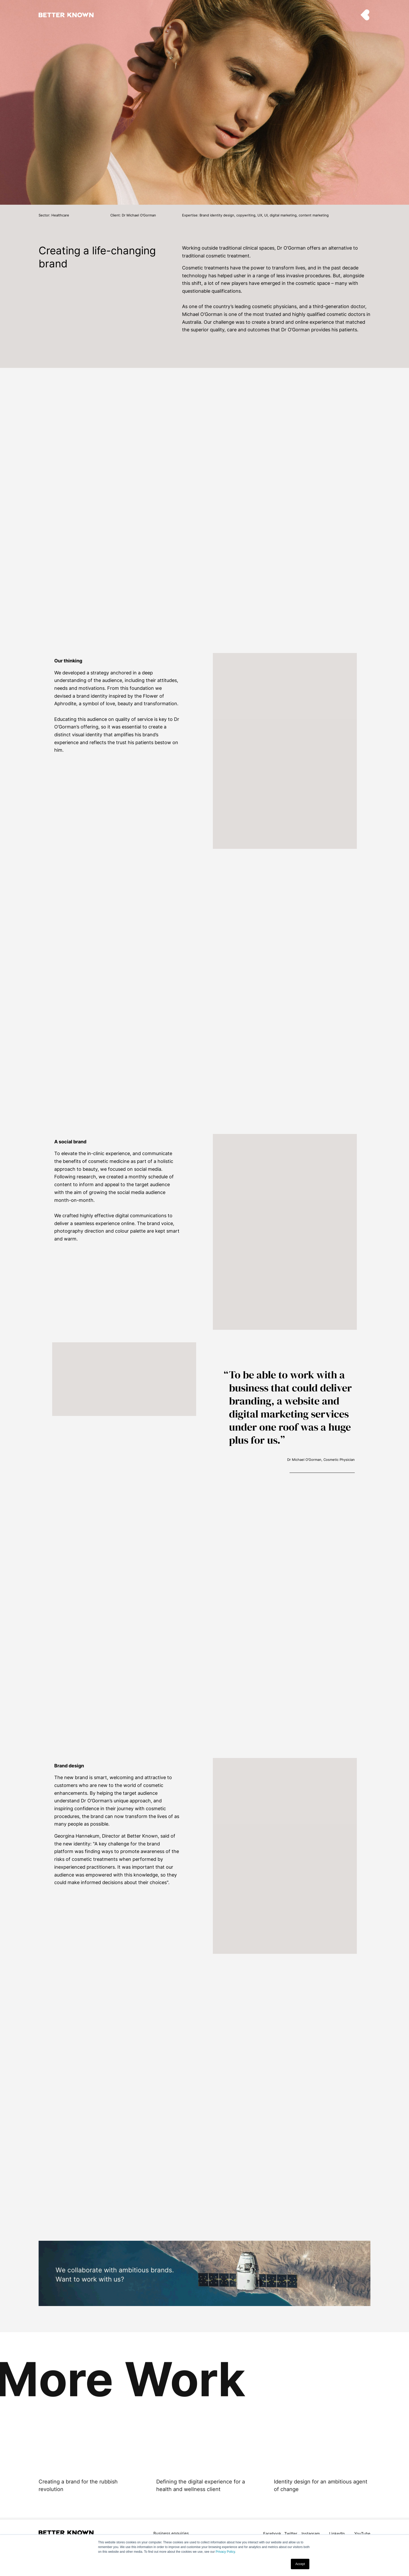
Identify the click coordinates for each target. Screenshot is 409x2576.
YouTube (362, 2533)
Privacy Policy (225, 2552)
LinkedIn (337, 2533)
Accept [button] (300, 2564)
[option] (87, 2470)
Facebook (272, 2533)
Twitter (290, 2533)
